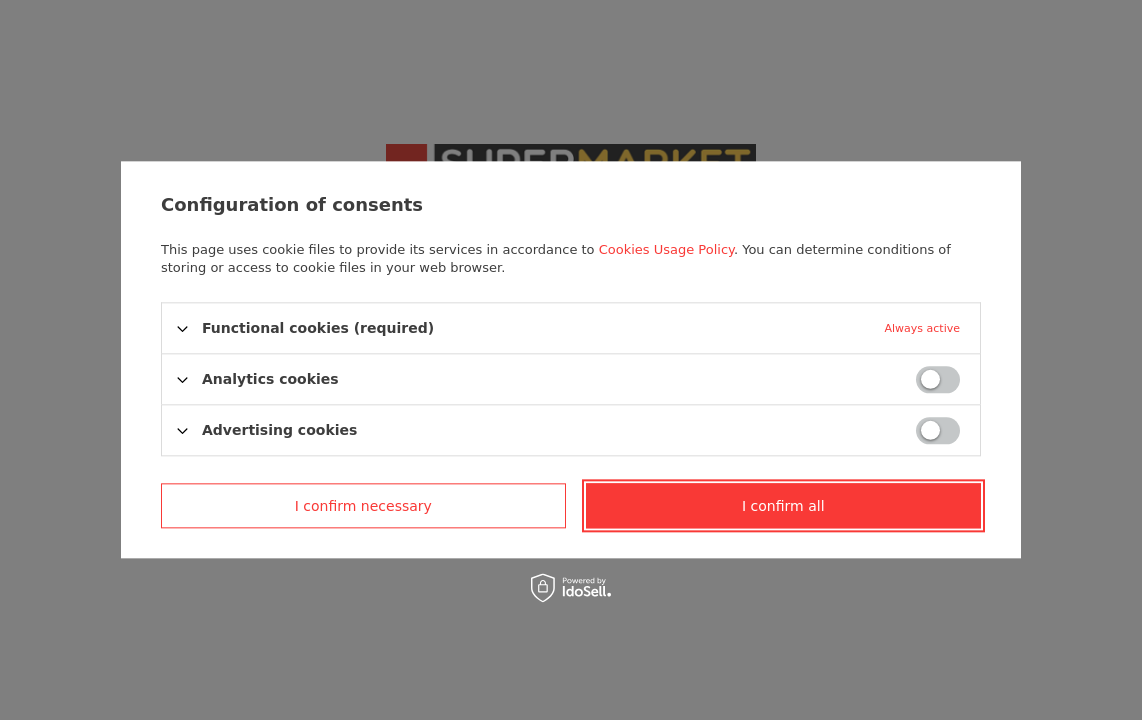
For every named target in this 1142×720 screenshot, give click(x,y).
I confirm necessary (363, 506)
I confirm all (783, 506)
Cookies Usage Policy (666, 249)
